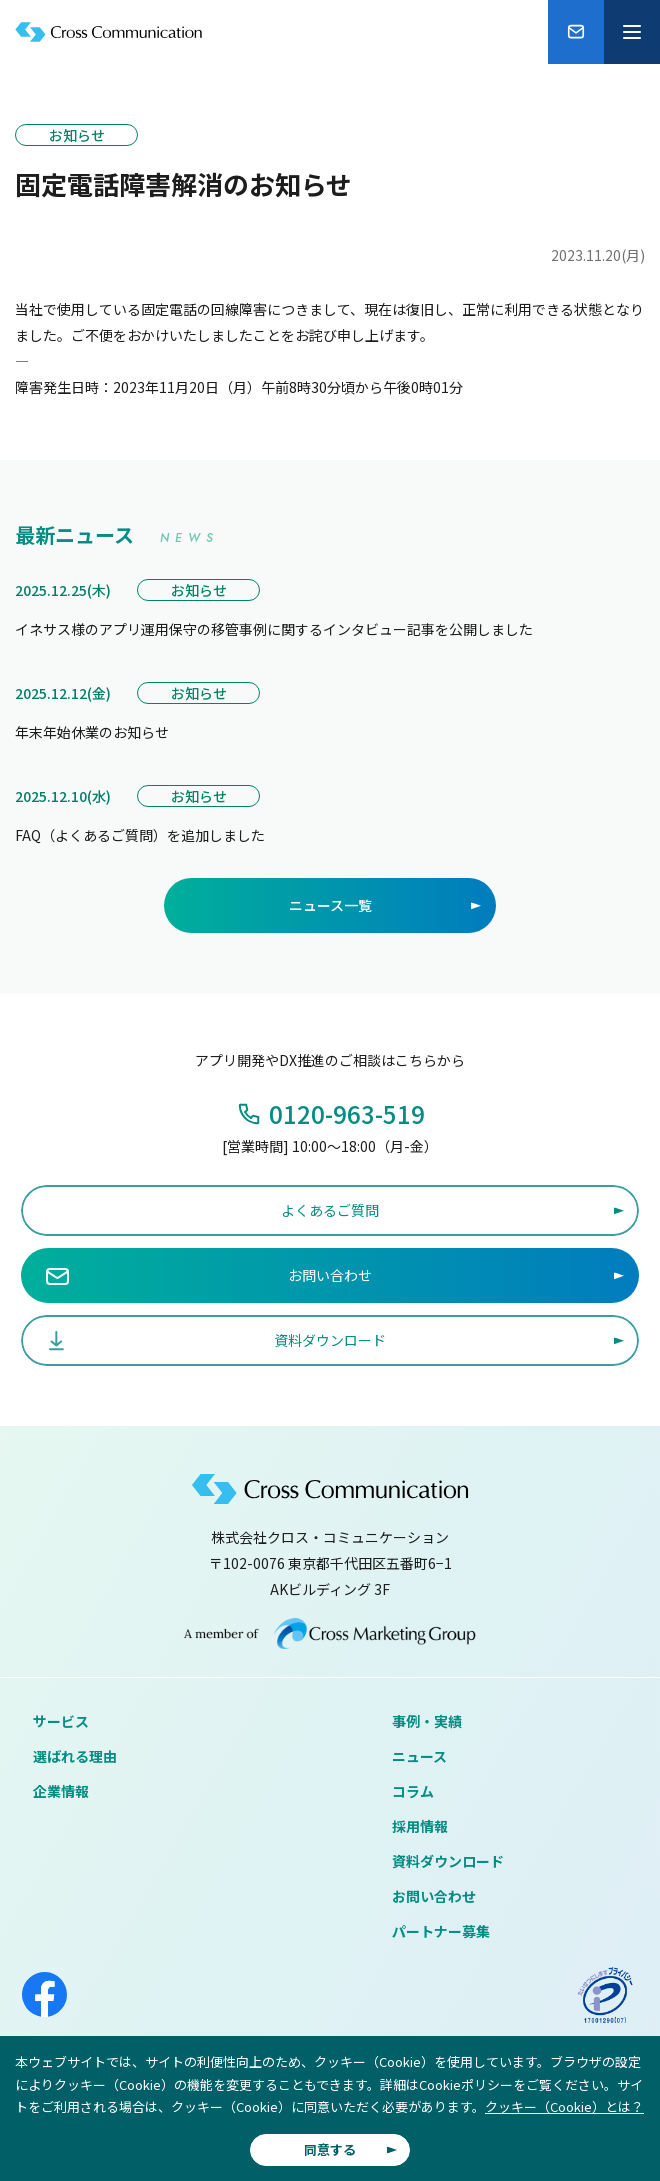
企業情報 (61, 1791)
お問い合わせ (434, 1896)
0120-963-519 (347, 1113)
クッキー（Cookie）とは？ (564, 2106)
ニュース (419, 1756)
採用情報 (420, 1826)
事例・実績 (427, 1721)
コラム (413, 1791)
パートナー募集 (441, 1931)
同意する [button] (330, 2149)
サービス (61, 1721)
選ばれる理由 (75, 1756)
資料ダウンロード (448, 1861)
